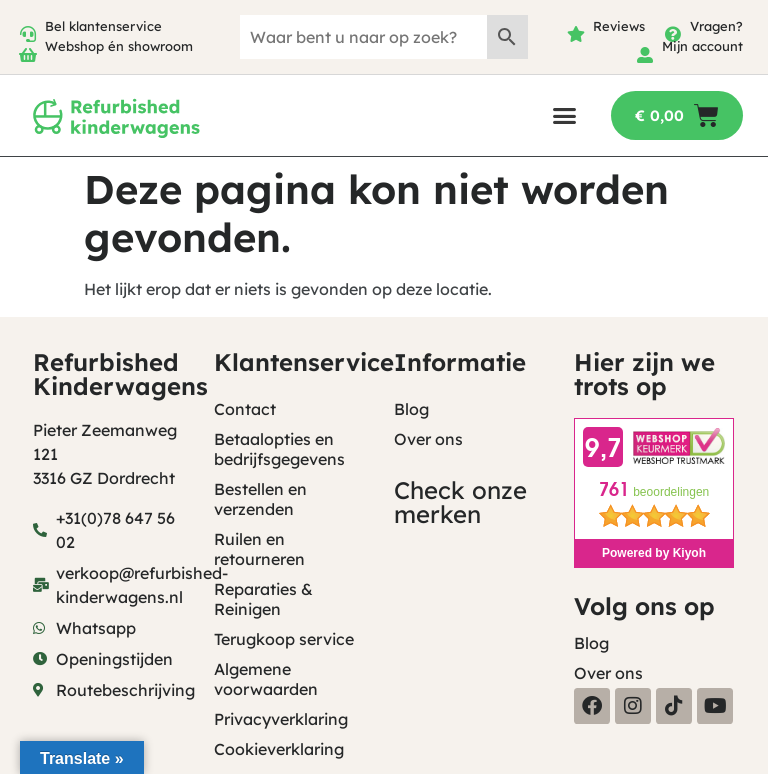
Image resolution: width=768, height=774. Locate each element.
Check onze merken (460, 502)
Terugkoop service (284, 639)
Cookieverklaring (279, 749)
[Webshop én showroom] (28, 55)
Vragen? (716, 26)
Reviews (619, 26)
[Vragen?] (673, 34)
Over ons (428, 439)
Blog (411, 409)
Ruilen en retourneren (259, 549)
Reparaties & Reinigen (263, 599)
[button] (564, 115)
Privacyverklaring (281, 719)
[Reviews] (576, 34)
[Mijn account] (645, 55)
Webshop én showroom (119, 46)
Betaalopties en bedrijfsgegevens (279, 449)
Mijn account (702, 46)
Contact (245, 409)
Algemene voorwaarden (266, 679)
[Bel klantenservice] (28, 34)
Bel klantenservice (103, 26)
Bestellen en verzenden (260, 499)
